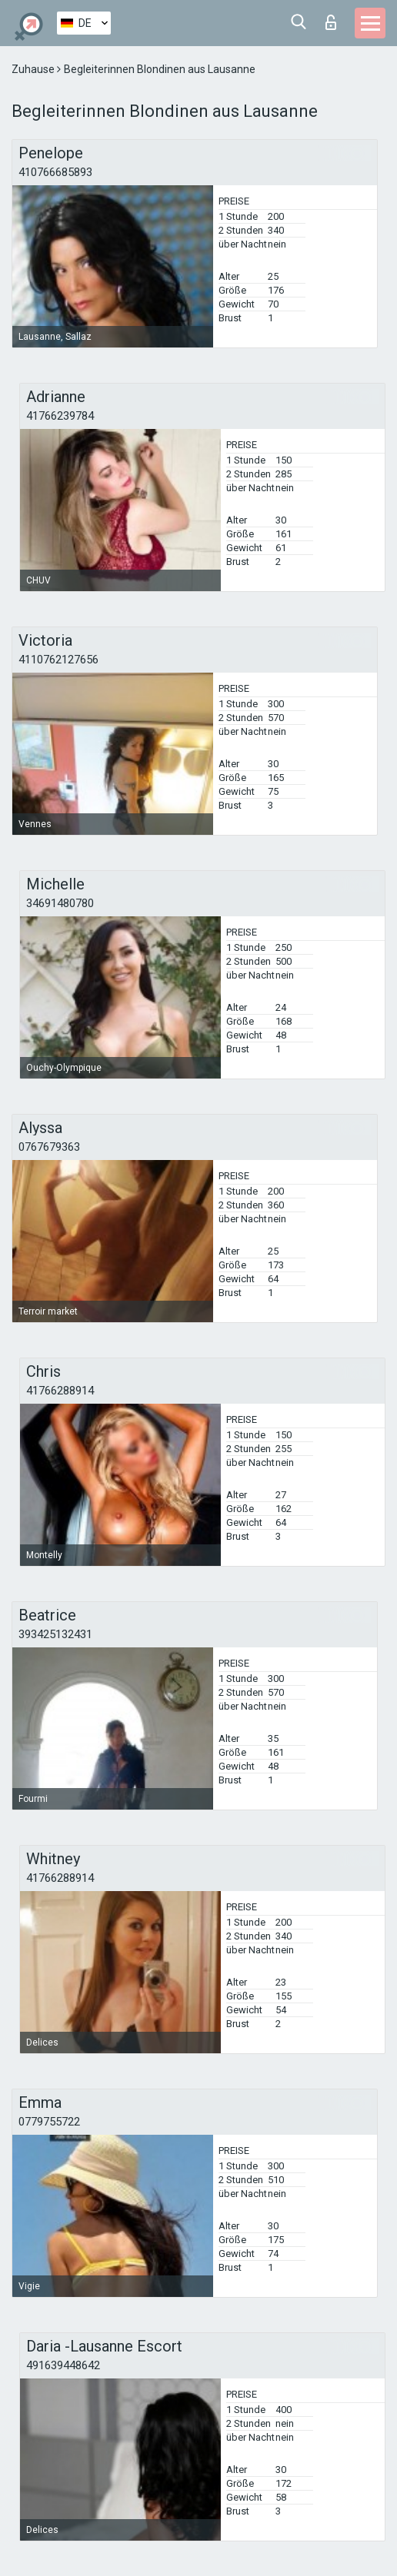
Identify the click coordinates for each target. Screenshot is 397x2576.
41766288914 (60, 1391)
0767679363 (49, 1147)
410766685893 (55, 172)
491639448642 (63, 2365)
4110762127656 (58, 659)
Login (330, 22)
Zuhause (34, 69)
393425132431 (55, 1634)
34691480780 (60, 903)
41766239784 (60, 416)
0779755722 (49, 2122)
